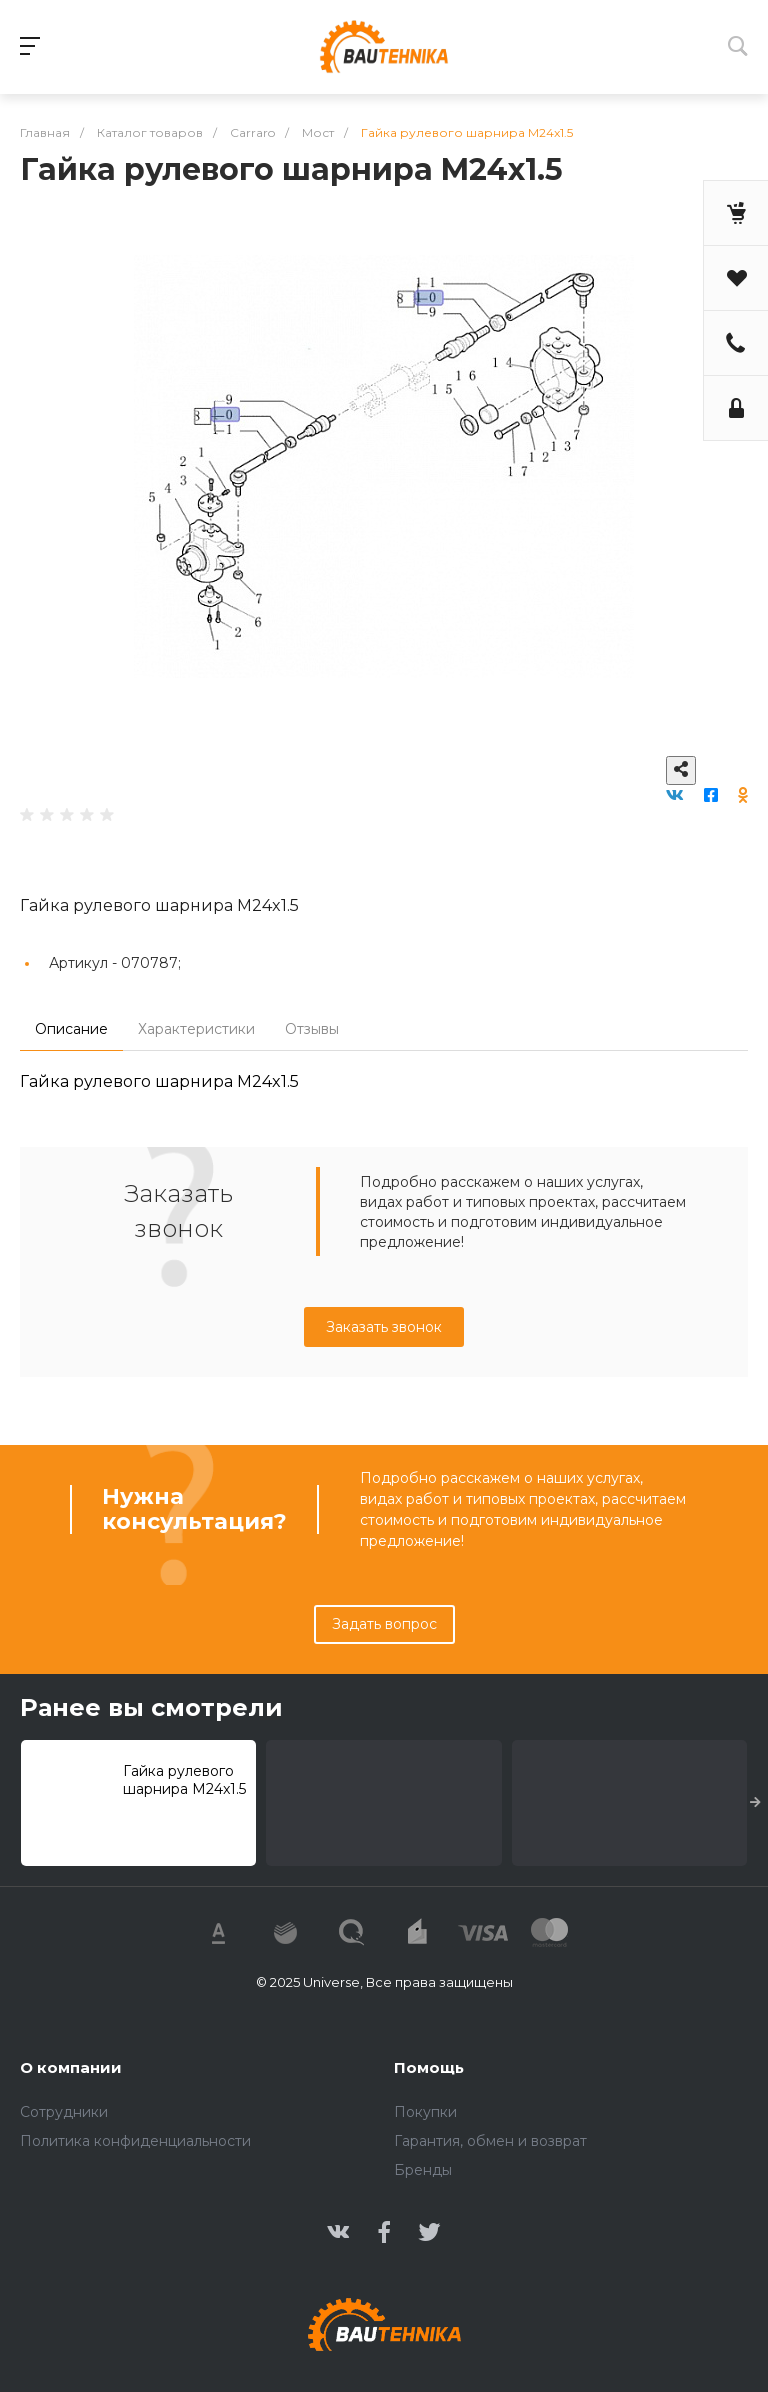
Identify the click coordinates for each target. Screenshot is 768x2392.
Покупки (425, 2112)
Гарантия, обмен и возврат (490, 2141)
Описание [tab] (71, 1029)
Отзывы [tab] (312, 1029)
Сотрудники (64, 2112)
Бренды (423, 2170)
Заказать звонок (384, 1327)
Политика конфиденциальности (135, 2141)
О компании (71, 2067)
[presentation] (755, 1803)
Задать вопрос (384, 1624)
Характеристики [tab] (196, 1029)
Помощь (429, 2067)
